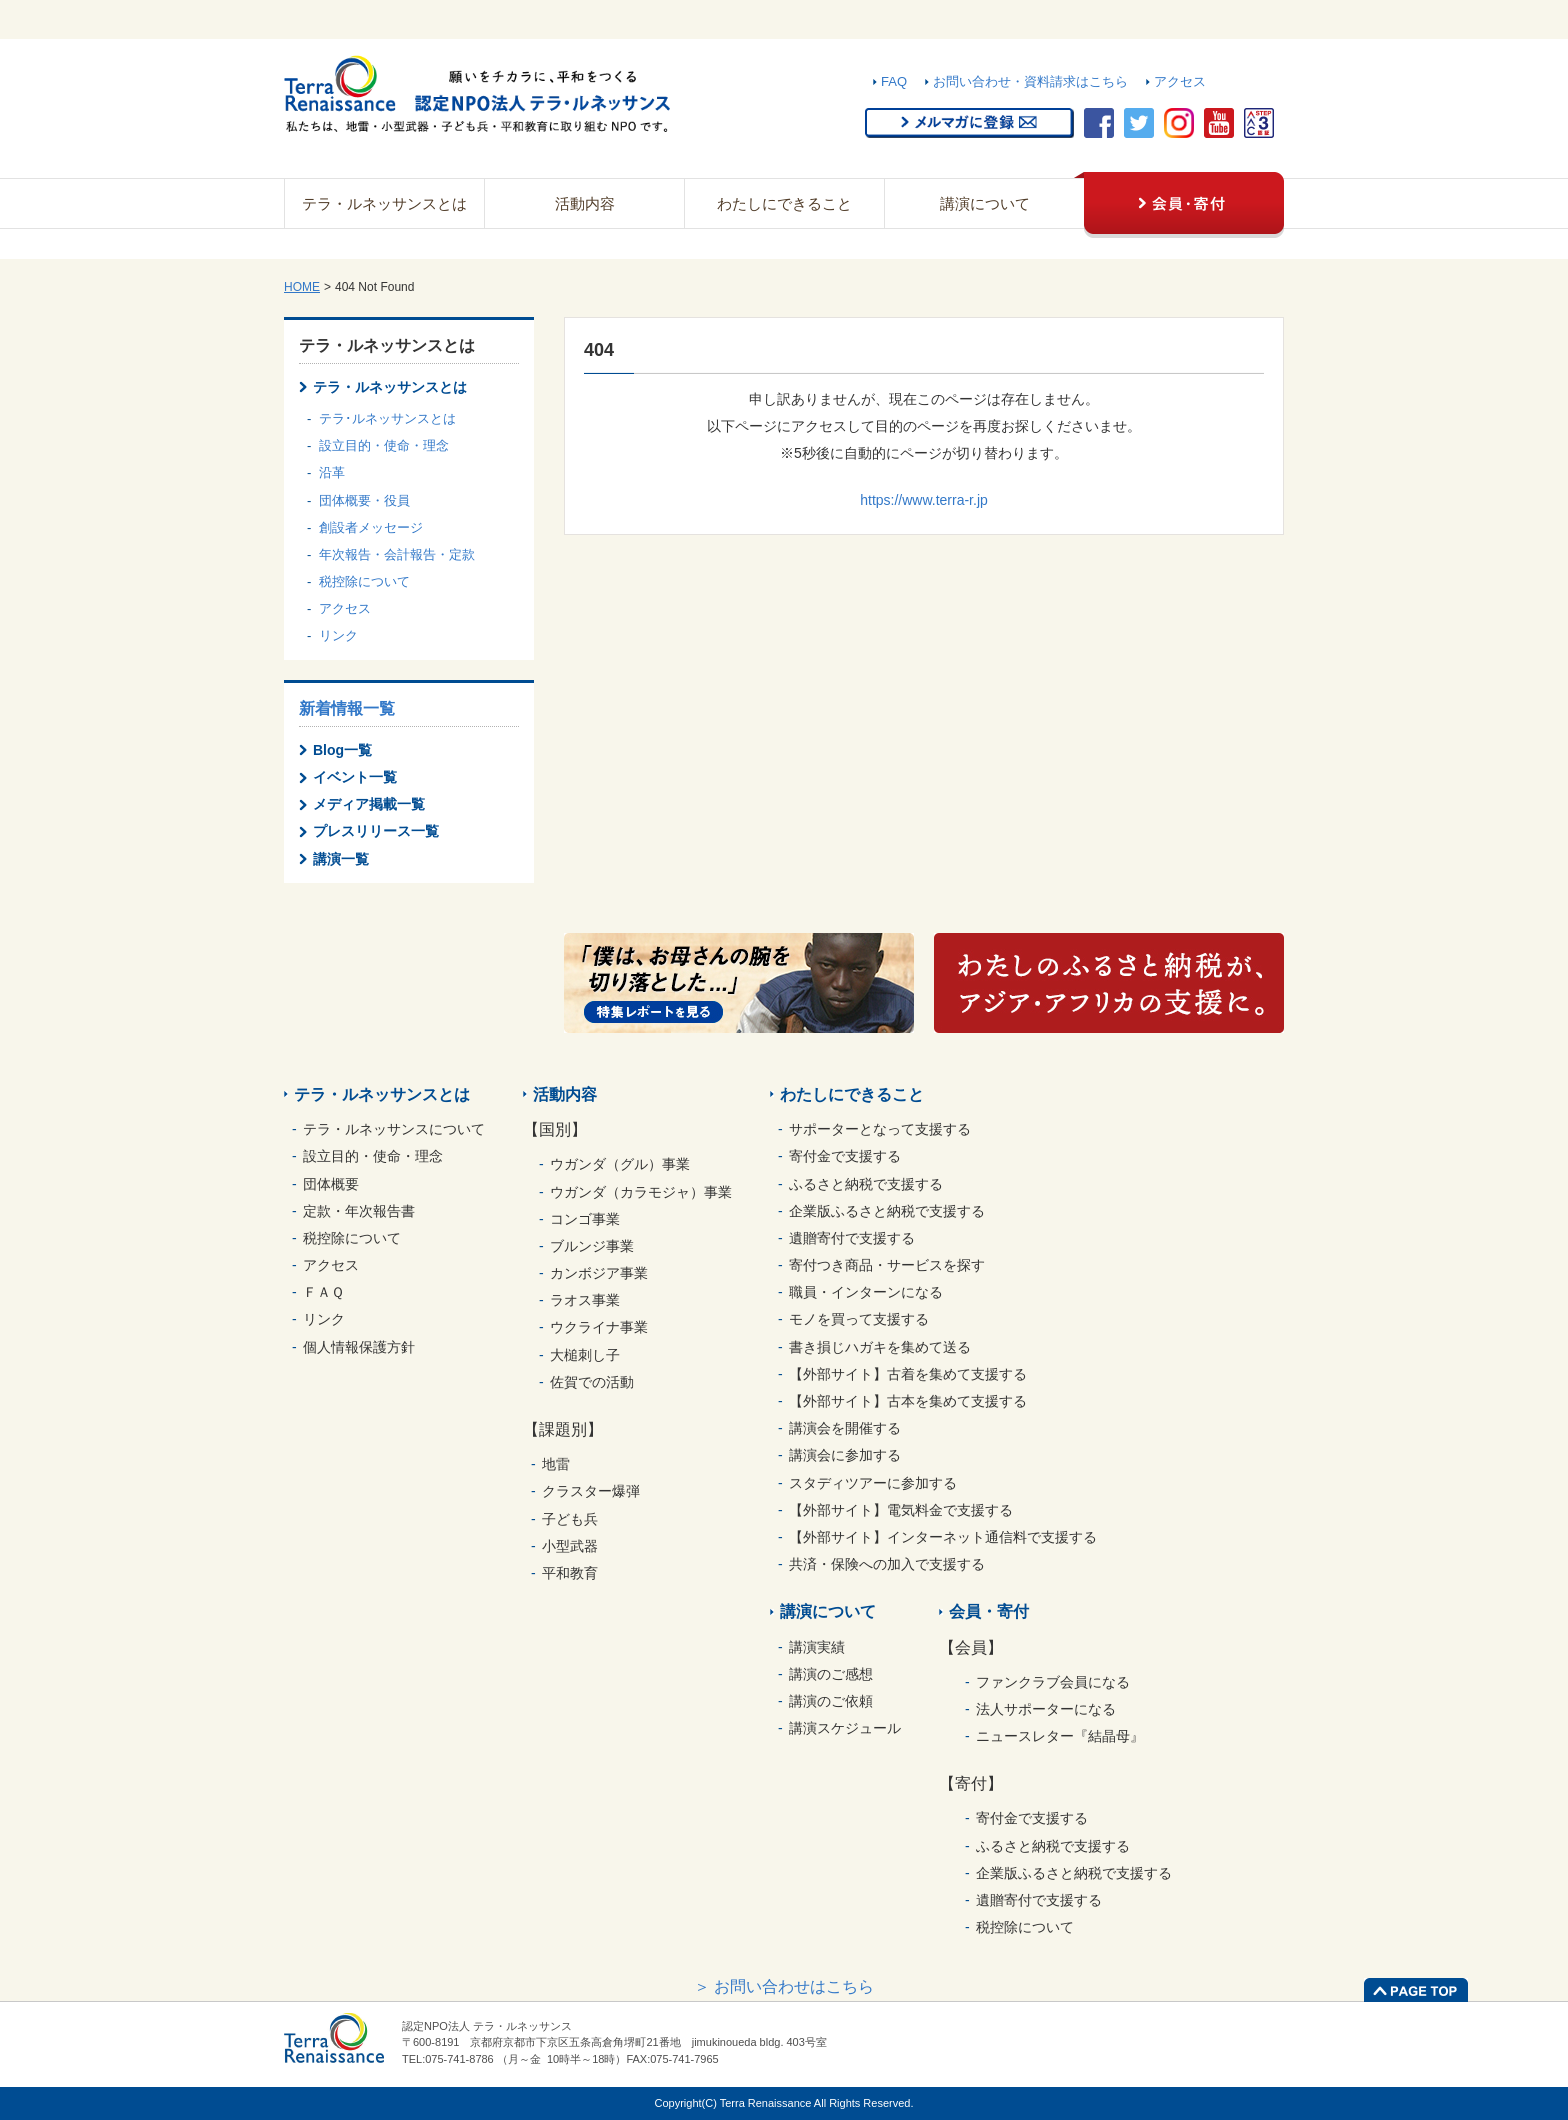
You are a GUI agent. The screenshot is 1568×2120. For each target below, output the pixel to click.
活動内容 (585, 203)
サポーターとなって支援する (880, 1129)
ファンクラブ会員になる (1053, 1682)
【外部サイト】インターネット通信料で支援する (943, 1537)
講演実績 (817, 1647)
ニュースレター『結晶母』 (1060, 1736)
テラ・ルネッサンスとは (384, 203)
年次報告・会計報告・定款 (397, 554)
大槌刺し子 (585, 1355)
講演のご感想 (831, 1674)
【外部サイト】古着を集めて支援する (908, 1374)
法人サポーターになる (1046, 1709)
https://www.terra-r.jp (924, 500)
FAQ (894, 81)
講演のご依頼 (831, 1701)
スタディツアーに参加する (873, 1483)
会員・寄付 (989, 1611)
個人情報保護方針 (359, 1347)
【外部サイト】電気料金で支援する (901, 1510)
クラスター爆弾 (591, 1491)
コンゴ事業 (585, 1219)
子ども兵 (570, 1519)
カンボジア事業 (599, 1273)
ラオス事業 (585, 1300)
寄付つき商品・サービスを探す (887, 1265)
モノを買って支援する (859, 1319)
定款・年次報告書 (359, 1211)
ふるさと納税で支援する (866, 1184)
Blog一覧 (342, 750)
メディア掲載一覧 (369, 804)
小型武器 (570, 1546)
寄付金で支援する (845, 1156)
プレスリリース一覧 (376, 831)
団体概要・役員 (364, 500)
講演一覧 (341, 859)
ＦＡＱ (323, 1292)
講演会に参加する (845, 1455)
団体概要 (331, 1184)
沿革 (332, 472)
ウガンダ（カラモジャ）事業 (641, 1192)
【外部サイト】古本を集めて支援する (908, 1401)
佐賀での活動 (592, 1382)
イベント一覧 (355, 777)
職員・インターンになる (866, 1292)
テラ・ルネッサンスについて (394, 1129)
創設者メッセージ (371, 527)
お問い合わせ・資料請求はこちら (1030, 81)
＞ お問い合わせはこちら (784, 1986)
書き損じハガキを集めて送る (880, 1347)
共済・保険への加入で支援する (887, 1564)
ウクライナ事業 (599, 1327)
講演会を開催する (845, 1428)
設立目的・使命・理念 (384, 445)
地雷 (556, 1464)
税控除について (364, 581)
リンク (338, 635)
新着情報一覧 (347, 708)
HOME (302, 287)
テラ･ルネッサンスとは (387, 418)
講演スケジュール (845, 1728)
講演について (985, 203)
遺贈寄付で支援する (852, 1238)
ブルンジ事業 (592, 1246)
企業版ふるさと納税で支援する (887, 1211)
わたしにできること (784, 203)
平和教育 (570, 1573)
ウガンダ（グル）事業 (620, 1164)
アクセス (1180, 81)
